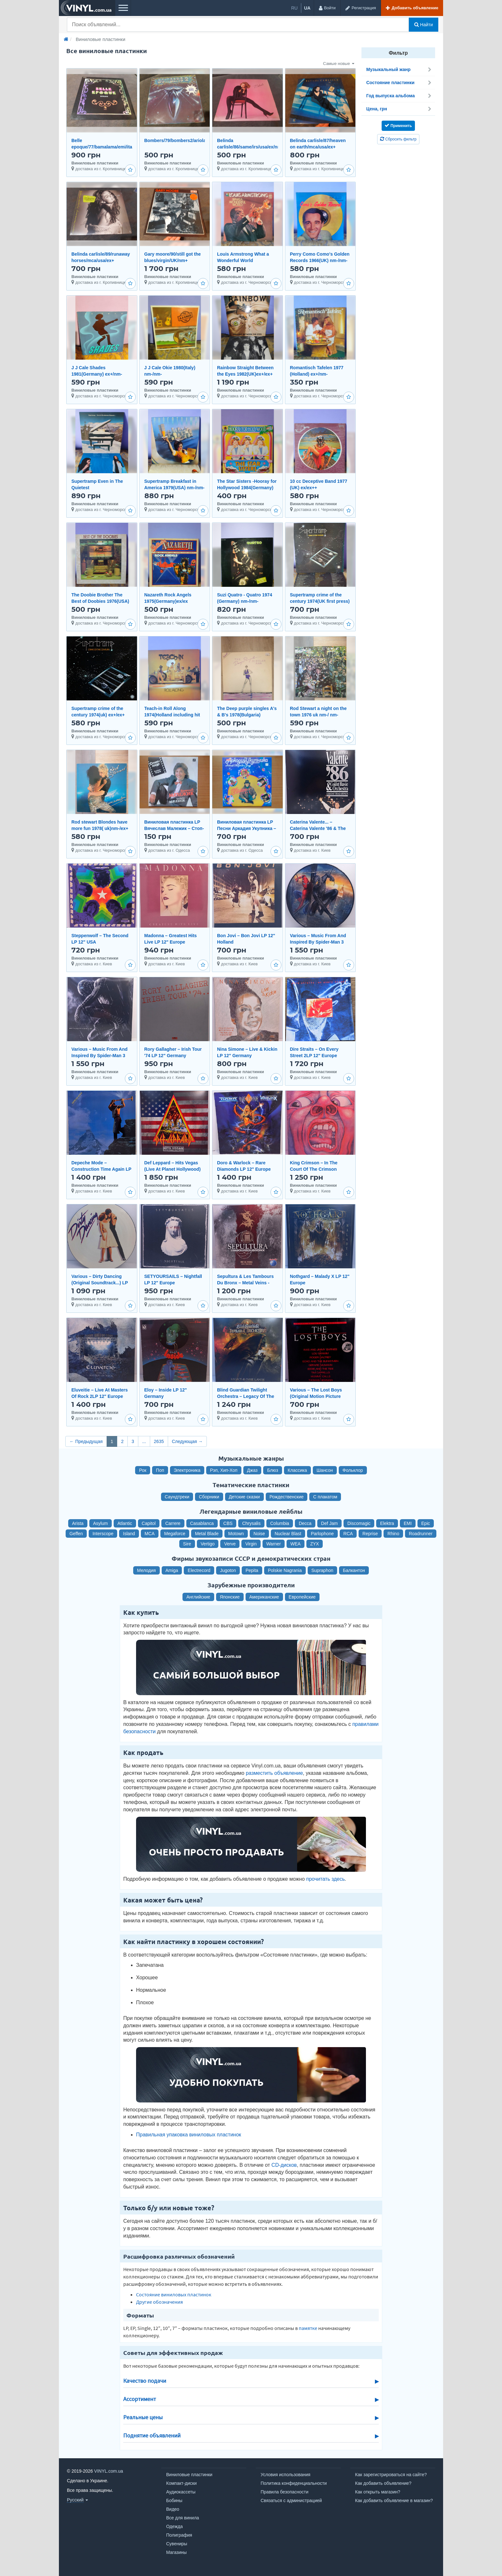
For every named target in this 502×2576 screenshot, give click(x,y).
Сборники (209, 1496)
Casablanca (202, 1523)
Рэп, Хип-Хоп (223, 1470)
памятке (308, 2328)
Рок (142, 1470)
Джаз (252, 1470)
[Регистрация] (360, 8)
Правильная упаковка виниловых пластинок (188, 2134)
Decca (305, 1523)
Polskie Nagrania (285, 1570)
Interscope (103, 1533)
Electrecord (199, 1570)
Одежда (174, 2526)
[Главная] (66, 39)
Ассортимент (139, 2399)
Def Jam (329, 1523)
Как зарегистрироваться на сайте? (391, 2474)
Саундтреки (177, 1496)
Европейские (302, 1596)
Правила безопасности (284, 2491)
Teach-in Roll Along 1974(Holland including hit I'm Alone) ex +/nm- (172, 715)
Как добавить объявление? (383, 2483)
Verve (230, 1543)
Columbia (279, 1523)
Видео (172, 2509)
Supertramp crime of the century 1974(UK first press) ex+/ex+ (320, 601)
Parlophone (322, 1533)
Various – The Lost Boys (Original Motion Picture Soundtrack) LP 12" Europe (319, 1396)
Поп (160, 1470)
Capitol (149, 1523)
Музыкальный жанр (399, 69)
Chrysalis (251, 1523)
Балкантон (354, 1570)
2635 (159, 1441)
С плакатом (325, 1496)
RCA (348, 1533)
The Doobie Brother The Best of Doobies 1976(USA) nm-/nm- (100, 601)
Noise (259, 1533)
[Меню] (123, 8)
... (144, 1441)
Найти (423, 24)
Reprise (370, 1533)
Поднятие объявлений (152, 2435)
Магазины (176, 2552)
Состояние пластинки (399, 82)
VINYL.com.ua (108, 2471)
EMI (408, 1523)
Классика (297, 1470)
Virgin (251, 1543)
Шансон (325, 1470)
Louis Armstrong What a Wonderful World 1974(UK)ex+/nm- (243, 260)
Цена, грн (399, 108)
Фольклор (353, 1470)
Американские (264, 1596)
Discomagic (358, 1523)
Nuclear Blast (288, 1533)
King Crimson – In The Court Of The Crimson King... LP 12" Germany (315, 1169)
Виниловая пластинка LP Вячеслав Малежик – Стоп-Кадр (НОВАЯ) (174, 828)
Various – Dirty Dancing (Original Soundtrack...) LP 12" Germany (99, 1283)
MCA (150, 1533)
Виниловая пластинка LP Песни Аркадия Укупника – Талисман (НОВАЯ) (246, 828)
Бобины (174, 2500)
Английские (198, 1596)
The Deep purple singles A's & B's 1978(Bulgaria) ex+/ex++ (247, 715)
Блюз (272, 1470)
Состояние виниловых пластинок (173, 2294)
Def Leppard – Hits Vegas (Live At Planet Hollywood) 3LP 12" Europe (172, 1169)
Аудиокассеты (181, 2491)
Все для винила (182, 2517)
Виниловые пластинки (189, 2474)
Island (129, 1533)
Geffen (76, 1533)
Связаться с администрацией (291, 2500)
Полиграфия (179, 2535)
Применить (398, 125)
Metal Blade (207, 1533)
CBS (228, 1523)
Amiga (172, 1570)
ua (307, 8)
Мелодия (146, 1570)
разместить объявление (274, 1773)
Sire (187, 1543)
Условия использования (285, 2474)
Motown (236, 1533)
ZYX (314, 1543)
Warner (273, 1543)
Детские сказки (244, 1496)
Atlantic (124, 1523)
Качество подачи (144, 2380)
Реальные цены (143, 2417)
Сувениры (176, 2543)
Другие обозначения (159, 2302)
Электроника (187, 1470)
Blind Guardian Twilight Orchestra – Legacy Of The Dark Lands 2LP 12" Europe (246, 1396)
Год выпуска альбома (399, 95)
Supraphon (323, 1570)
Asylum (100, 1523)
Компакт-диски (181, 2483)
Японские (230, 1596)
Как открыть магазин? (377, 2491)
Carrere (172, 1523)
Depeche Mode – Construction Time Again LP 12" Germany (101, 1169)
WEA (295, 1543)
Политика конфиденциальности (294, 2483)
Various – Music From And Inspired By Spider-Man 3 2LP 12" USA (318, 942)
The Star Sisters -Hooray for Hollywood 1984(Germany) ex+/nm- (247, 488)
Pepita (252, 1570)
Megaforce (174, 1533)
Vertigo (208, 1543)
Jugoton (228, 1570)
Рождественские (287, 1496)
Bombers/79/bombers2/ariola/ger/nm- (183, 140)
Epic (425, 1523)
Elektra (387, 1523)
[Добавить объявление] (412, 8)
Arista (78, 1523)
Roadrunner (421, 1533)
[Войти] (327, 8)
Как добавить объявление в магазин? (394, 2500)
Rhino (393, 1533)
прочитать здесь (325, 1879)
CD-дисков (284, 2165)
